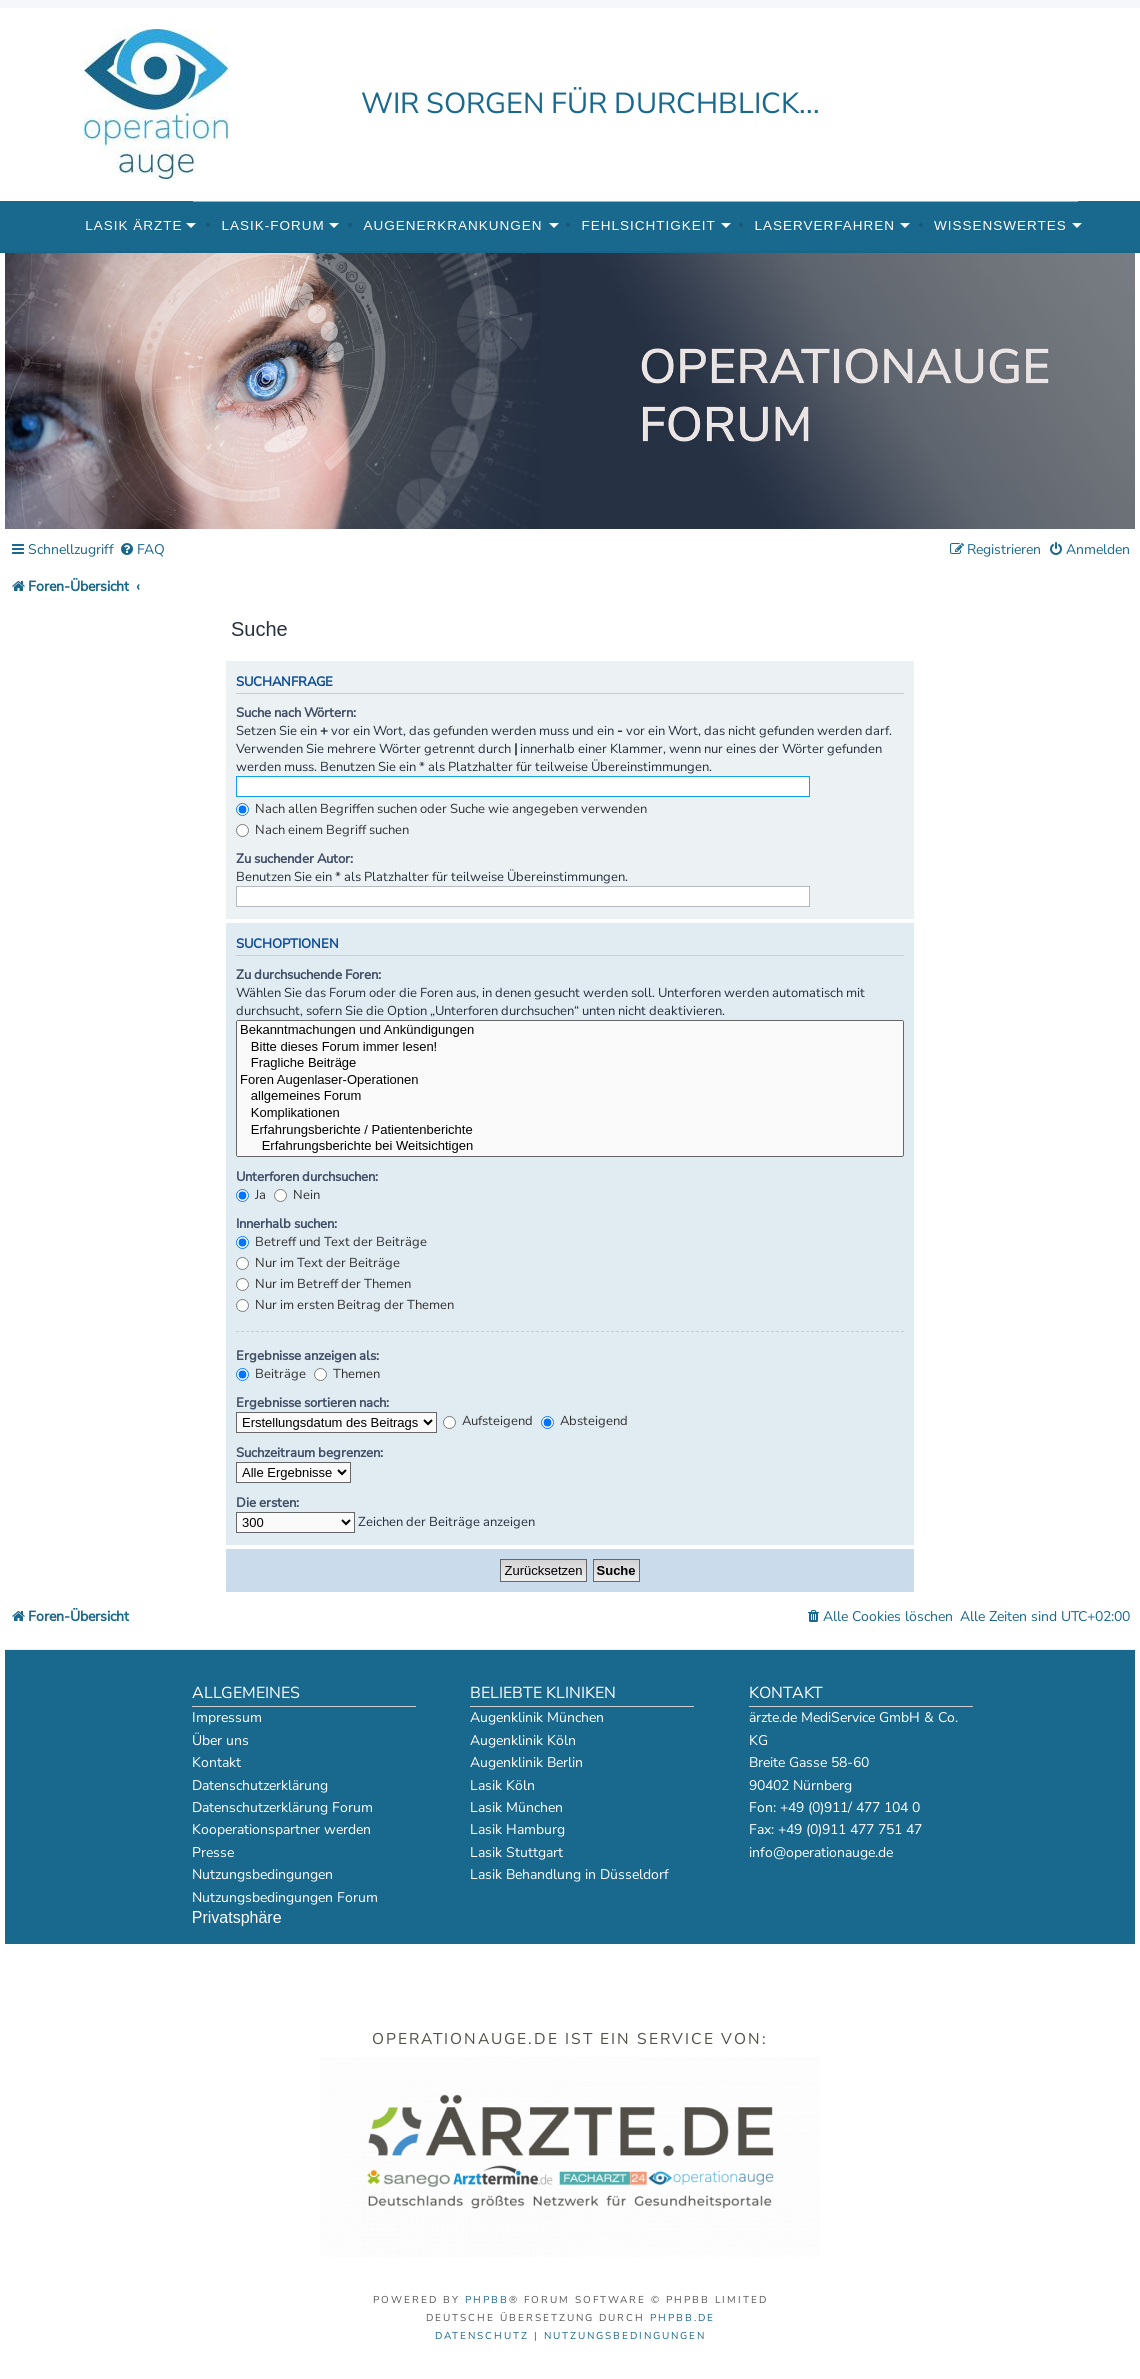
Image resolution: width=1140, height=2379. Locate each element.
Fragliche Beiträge (570, 1063)
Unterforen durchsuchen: (307, 1177)
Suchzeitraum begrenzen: (309, 1453)
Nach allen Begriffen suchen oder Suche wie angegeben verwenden (441, 809)
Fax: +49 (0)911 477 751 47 (835, 1829)
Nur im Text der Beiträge (318, 1263)
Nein (297, 1195)
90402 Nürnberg (800, 1785)
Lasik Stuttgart (516, 1852)
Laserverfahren (825, 225)
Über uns (220, 1740)
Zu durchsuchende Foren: (308, 975)
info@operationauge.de (821, 1852)
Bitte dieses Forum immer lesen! (570, 1047)
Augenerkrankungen (453, 225)
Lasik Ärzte (133, 225)
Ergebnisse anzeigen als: (307, 1356)
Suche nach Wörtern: (296, 713)
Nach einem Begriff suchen (322, 830)
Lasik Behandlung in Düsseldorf (569, 1874)
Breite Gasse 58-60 (809, 1762)
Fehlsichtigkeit (648, 225)
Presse (213, 1852)
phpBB (487, 2300)
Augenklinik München (537, 1717)
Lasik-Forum (272, 225)
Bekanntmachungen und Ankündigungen (570, 1030)
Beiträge (271, 1374)
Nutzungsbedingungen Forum (285, 1897)
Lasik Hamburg (517, 1829)
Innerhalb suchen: (286, 1224)
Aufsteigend (488, 1421)
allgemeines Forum (570, 1096)
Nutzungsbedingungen (262, 1874)
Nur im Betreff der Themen (323, 1284)
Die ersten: (267, 1503)
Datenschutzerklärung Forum (282, 1807)
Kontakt (216, 1762)
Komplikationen (570, 1113)
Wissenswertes (1000, 225)
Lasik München (516, 1807)
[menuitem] (142, 550)
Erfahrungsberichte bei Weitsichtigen (570, 1146)
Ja (251, 1195)
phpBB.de (682, 2318)
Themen (347, 1374)
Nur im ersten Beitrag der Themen (345, 1305)
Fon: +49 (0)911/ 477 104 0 (834, 1807)
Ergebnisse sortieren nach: (312, 1403)
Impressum (227, 1717)
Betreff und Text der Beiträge (331, 1242)
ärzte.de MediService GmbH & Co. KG (853, 1728)
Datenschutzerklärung (260, 1785)
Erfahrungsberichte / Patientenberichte (570, 1130)
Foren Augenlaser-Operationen (570, 1080)
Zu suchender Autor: (294, 859)
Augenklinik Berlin (526, 1762)
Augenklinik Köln (523, 1740)
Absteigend (584, 1421)
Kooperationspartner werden (281, 1829)
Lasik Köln (502, 1785)
